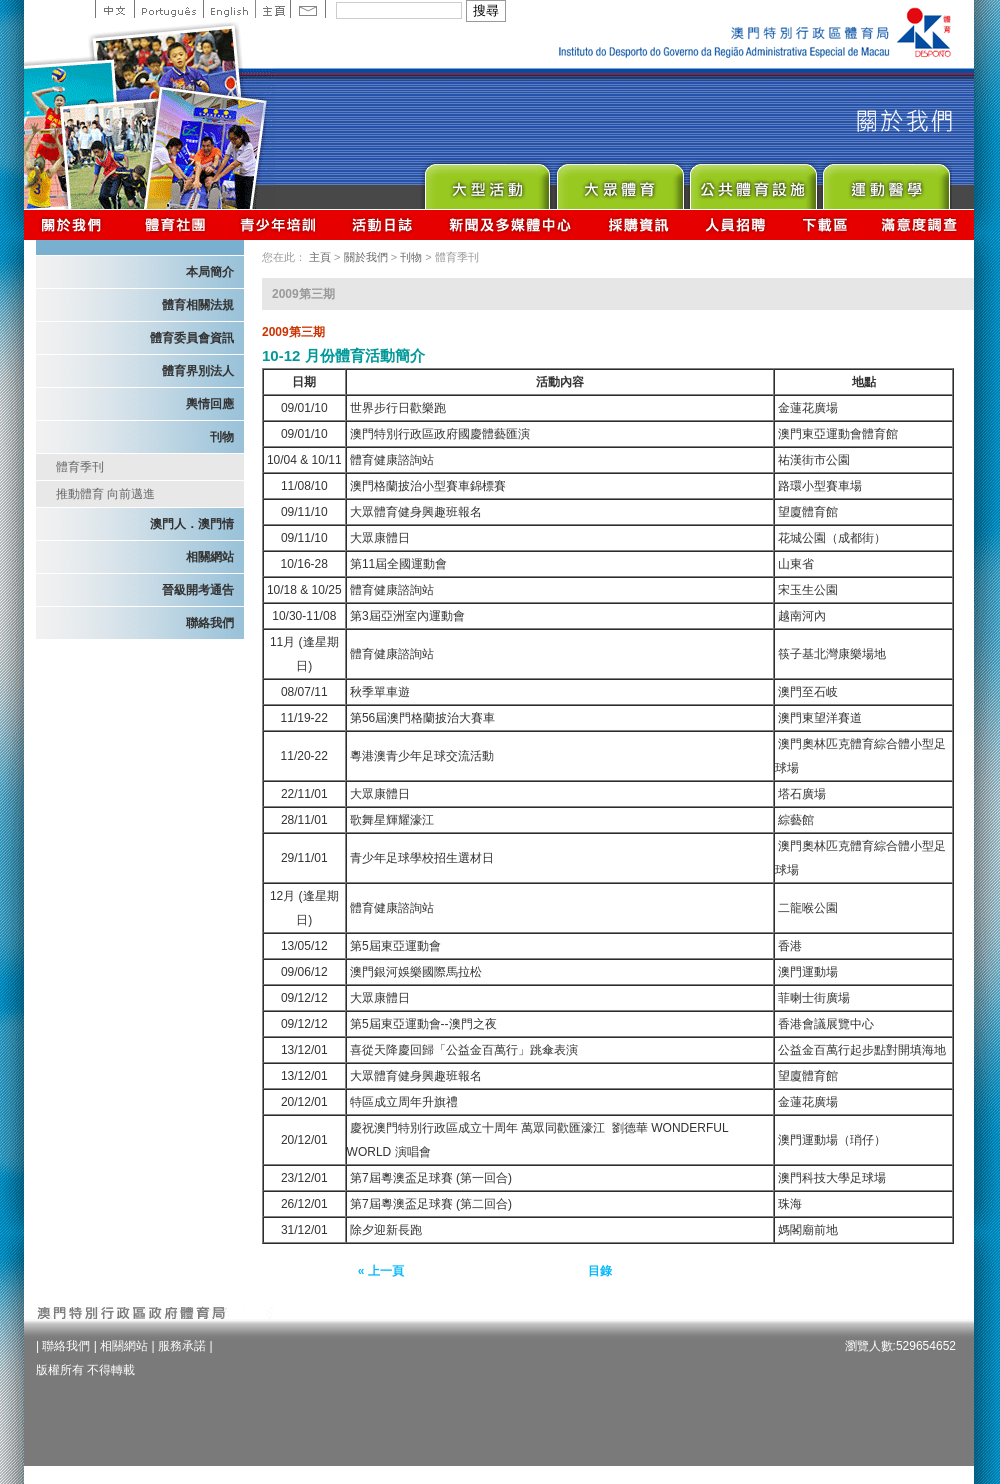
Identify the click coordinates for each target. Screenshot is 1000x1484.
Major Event (486, 181)
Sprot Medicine (885, 181)
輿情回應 (210, 404)
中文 (114, 9)
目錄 (600, 1271)
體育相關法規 (198, 305)
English (229, 9)
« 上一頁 (381, 1271)
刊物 (222, 437)
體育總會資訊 (175, 224)
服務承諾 (182, 1346)
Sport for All (619, 181)
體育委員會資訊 (192, 338)
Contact (308, 9)
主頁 (272, 9)
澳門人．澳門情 (192, 524)
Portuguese (168, 9)
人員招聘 (735, 224)
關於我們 (75, 224)
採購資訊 (638, 224)
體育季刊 (80, 467)
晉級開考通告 (198, 590)
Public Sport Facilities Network (752, 181)
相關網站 (210, 557)
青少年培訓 (279, 224)
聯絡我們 (210, 623)
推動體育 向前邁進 (105, 494)
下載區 (824, 224)
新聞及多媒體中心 (511, 224)
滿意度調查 (920, 224)
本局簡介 (210, 272)
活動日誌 (383, 224)
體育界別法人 (198, 371)
